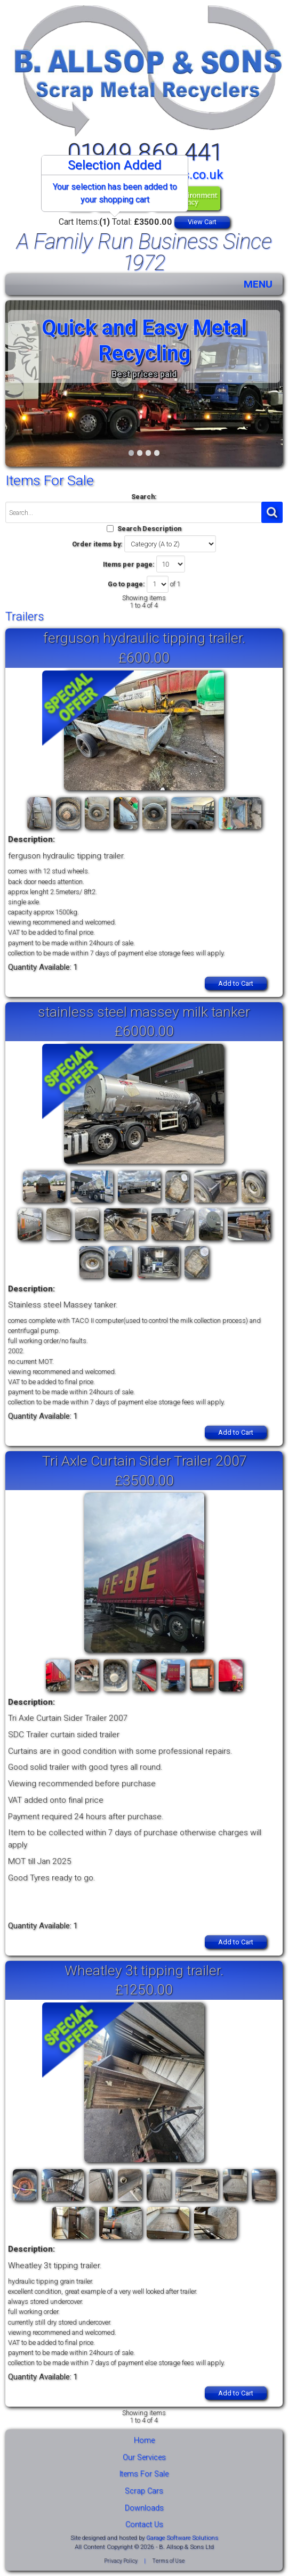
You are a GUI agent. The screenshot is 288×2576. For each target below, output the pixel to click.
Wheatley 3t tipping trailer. (144, 1970)
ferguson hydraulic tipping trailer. (144, 637)
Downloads (144, 2508)
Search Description (149, 529)
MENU (258, 284)
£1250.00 (144, 1989)
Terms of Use (168, 2561)
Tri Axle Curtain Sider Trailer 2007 (144, 1460)
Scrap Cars (144, 2491)
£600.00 (144, 657)
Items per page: (129, 564)
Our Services (144, 2457)
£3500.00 (144, 1480)
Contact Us (144, 2524)
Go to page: (126, 584)
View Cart (202, 222)
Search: (144, 497)
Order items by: (97, 544)
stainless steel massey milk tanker (144, 1011)
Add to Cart (235, 983)
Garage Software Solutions (182, 2537)
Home (144, 2440)
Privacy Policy (121, 2561)
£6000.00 (144, 1031)
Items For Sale (144, 2474)
